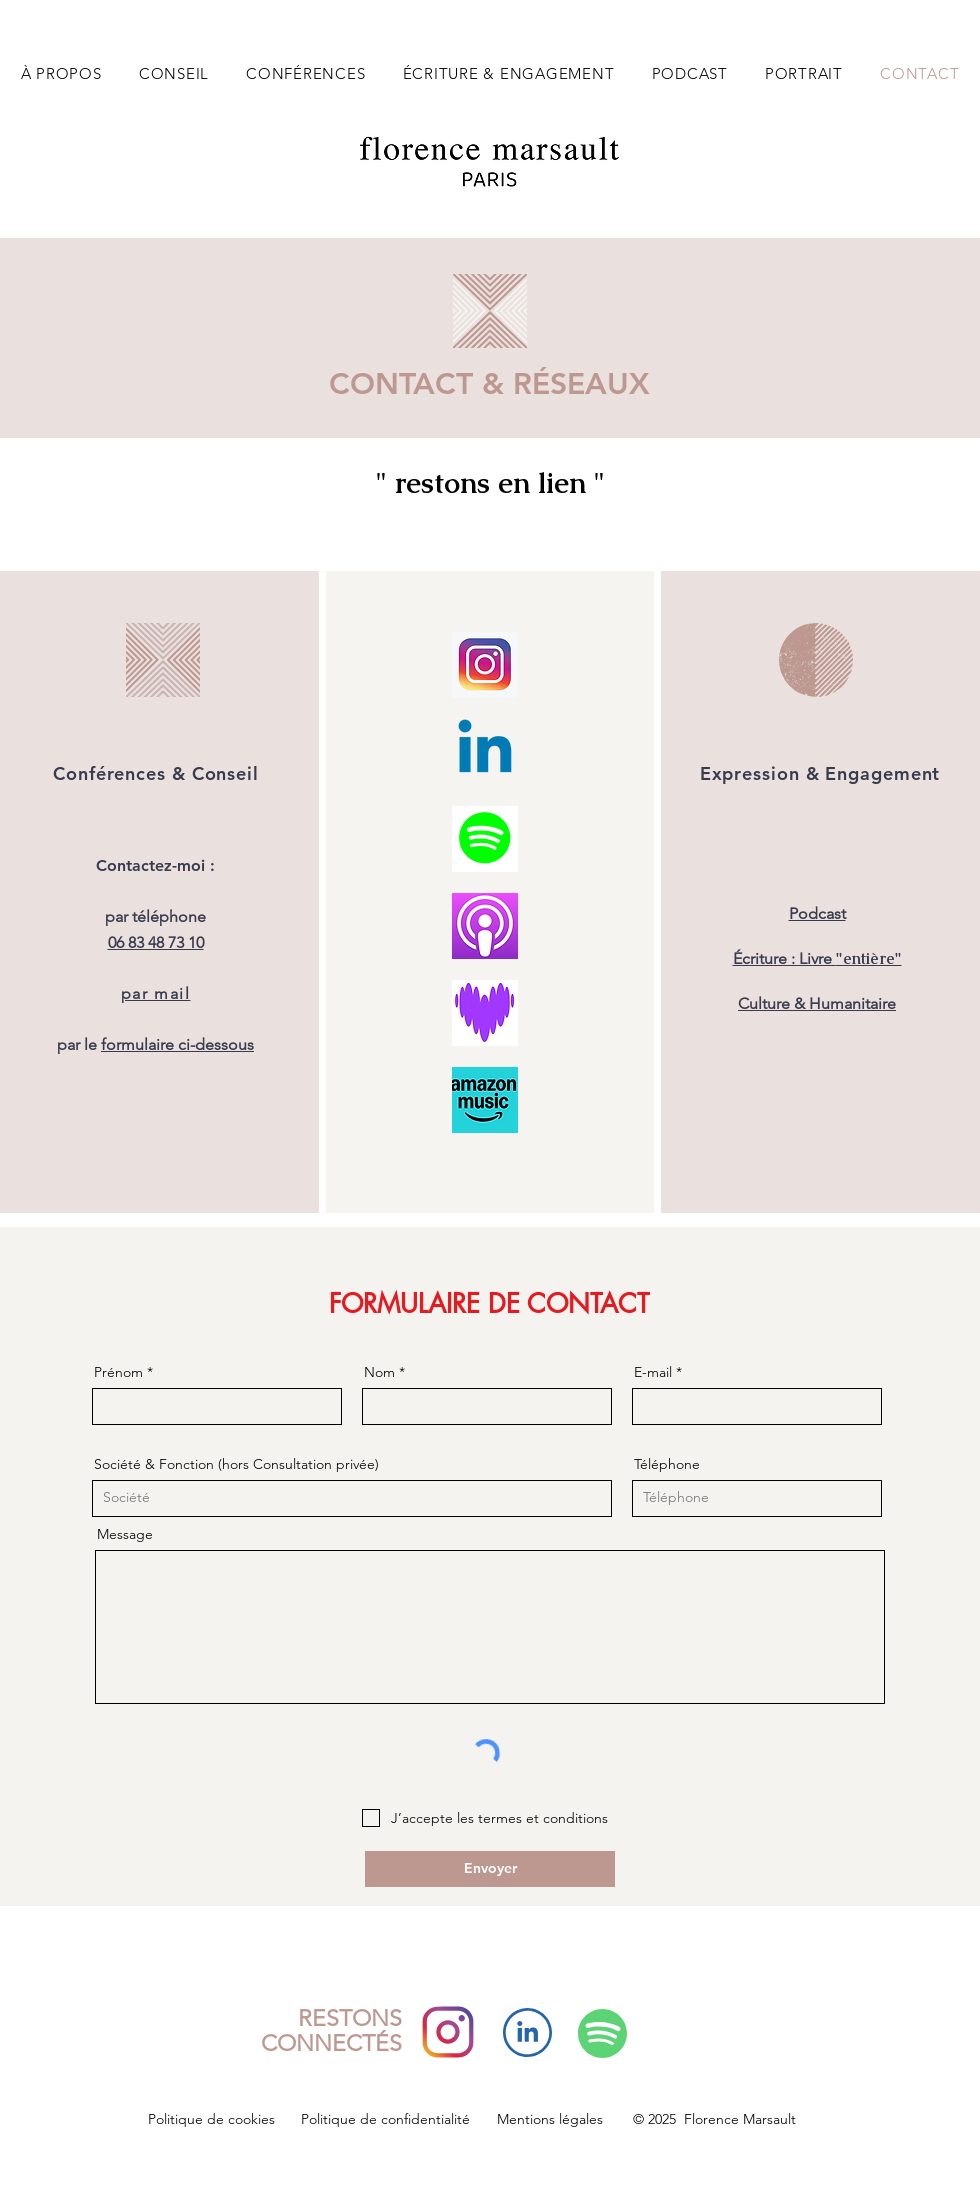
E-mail (653, 1372)
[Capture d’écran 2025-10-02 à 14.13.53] (485, 1013)
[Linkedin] (485, 752)
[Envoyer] (490, 1869)
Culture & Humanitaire (817, 1003)
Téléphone (667, 1464)
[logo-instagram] (485, 665)
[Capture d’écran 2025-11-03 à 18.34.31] (485, 926)
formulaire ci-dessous (177, 1044)
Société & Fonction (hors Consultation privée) (236, 1464)
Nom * (384, 1372)
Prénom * (123, 1372)
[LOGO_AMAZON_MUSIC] (485, 1100)
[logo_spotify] (485, 839)
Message (125, 1534)
